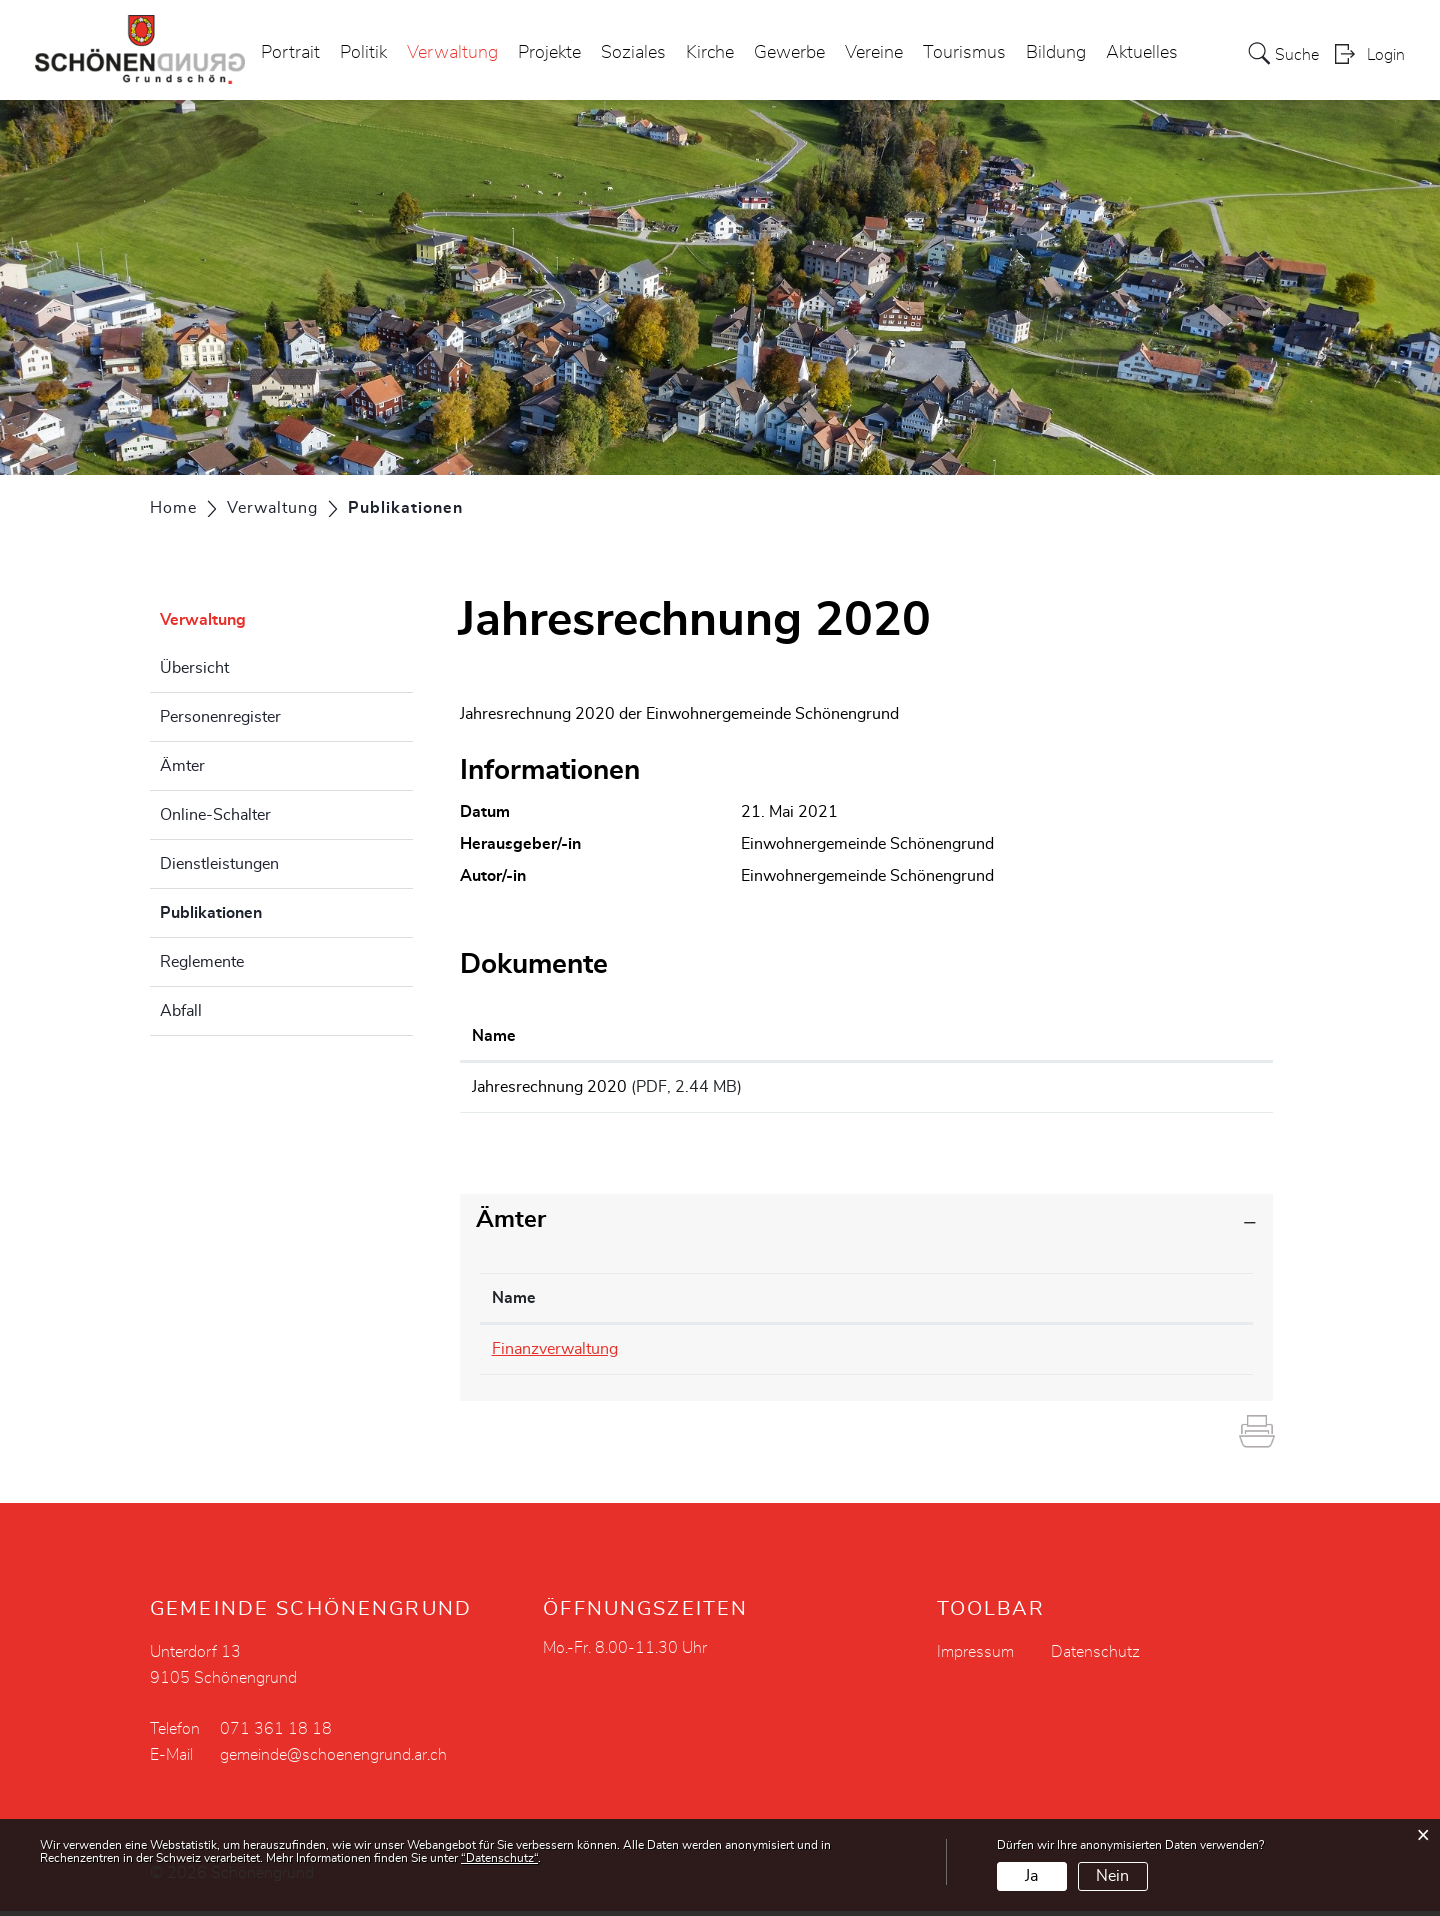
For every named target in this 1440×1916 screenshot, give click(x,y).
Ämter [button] (511, 1226)
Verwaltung (452, 54)
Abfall (181, 1011)
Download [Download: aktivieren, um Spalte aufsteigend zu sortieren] (1107, 1036)
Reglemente (202, 962)
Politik (363, 54)
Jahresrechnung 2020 (549, 1087)
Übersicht (194, 668)
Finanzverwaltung (555, 1355)
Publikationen (261, 910)
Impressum (975, 1657)
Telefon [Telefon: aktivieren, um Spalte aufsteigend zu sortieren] (732, 1304)
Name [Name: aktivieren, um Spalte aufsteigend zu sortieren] (494, 1036)
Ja (1031, 1876)
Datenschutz (1095, 1657)
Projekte (549, 54)
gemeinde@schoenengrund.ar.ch (1015, 1355)
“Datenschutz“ (499, 1858)
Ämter (182, 766)
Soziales (633, 54)
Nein (1112, 1876)
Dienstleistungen (219, 864)
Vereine (874, 54)
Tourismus (964, 54)
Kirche (710, 54)
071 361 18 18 (761, 1355)
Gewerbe (789, 54)
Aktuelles (1142, 54)
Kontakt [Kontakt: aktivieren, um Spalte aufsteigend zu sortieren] (928, 1304)
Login (1386, 56)
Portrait (290, 54)
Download (1165, 1090)
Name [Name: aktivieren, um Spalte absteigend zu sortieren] (514, 1304)
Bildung (1056, 54)
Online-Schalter (215, 815)
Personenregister (220, 717)
